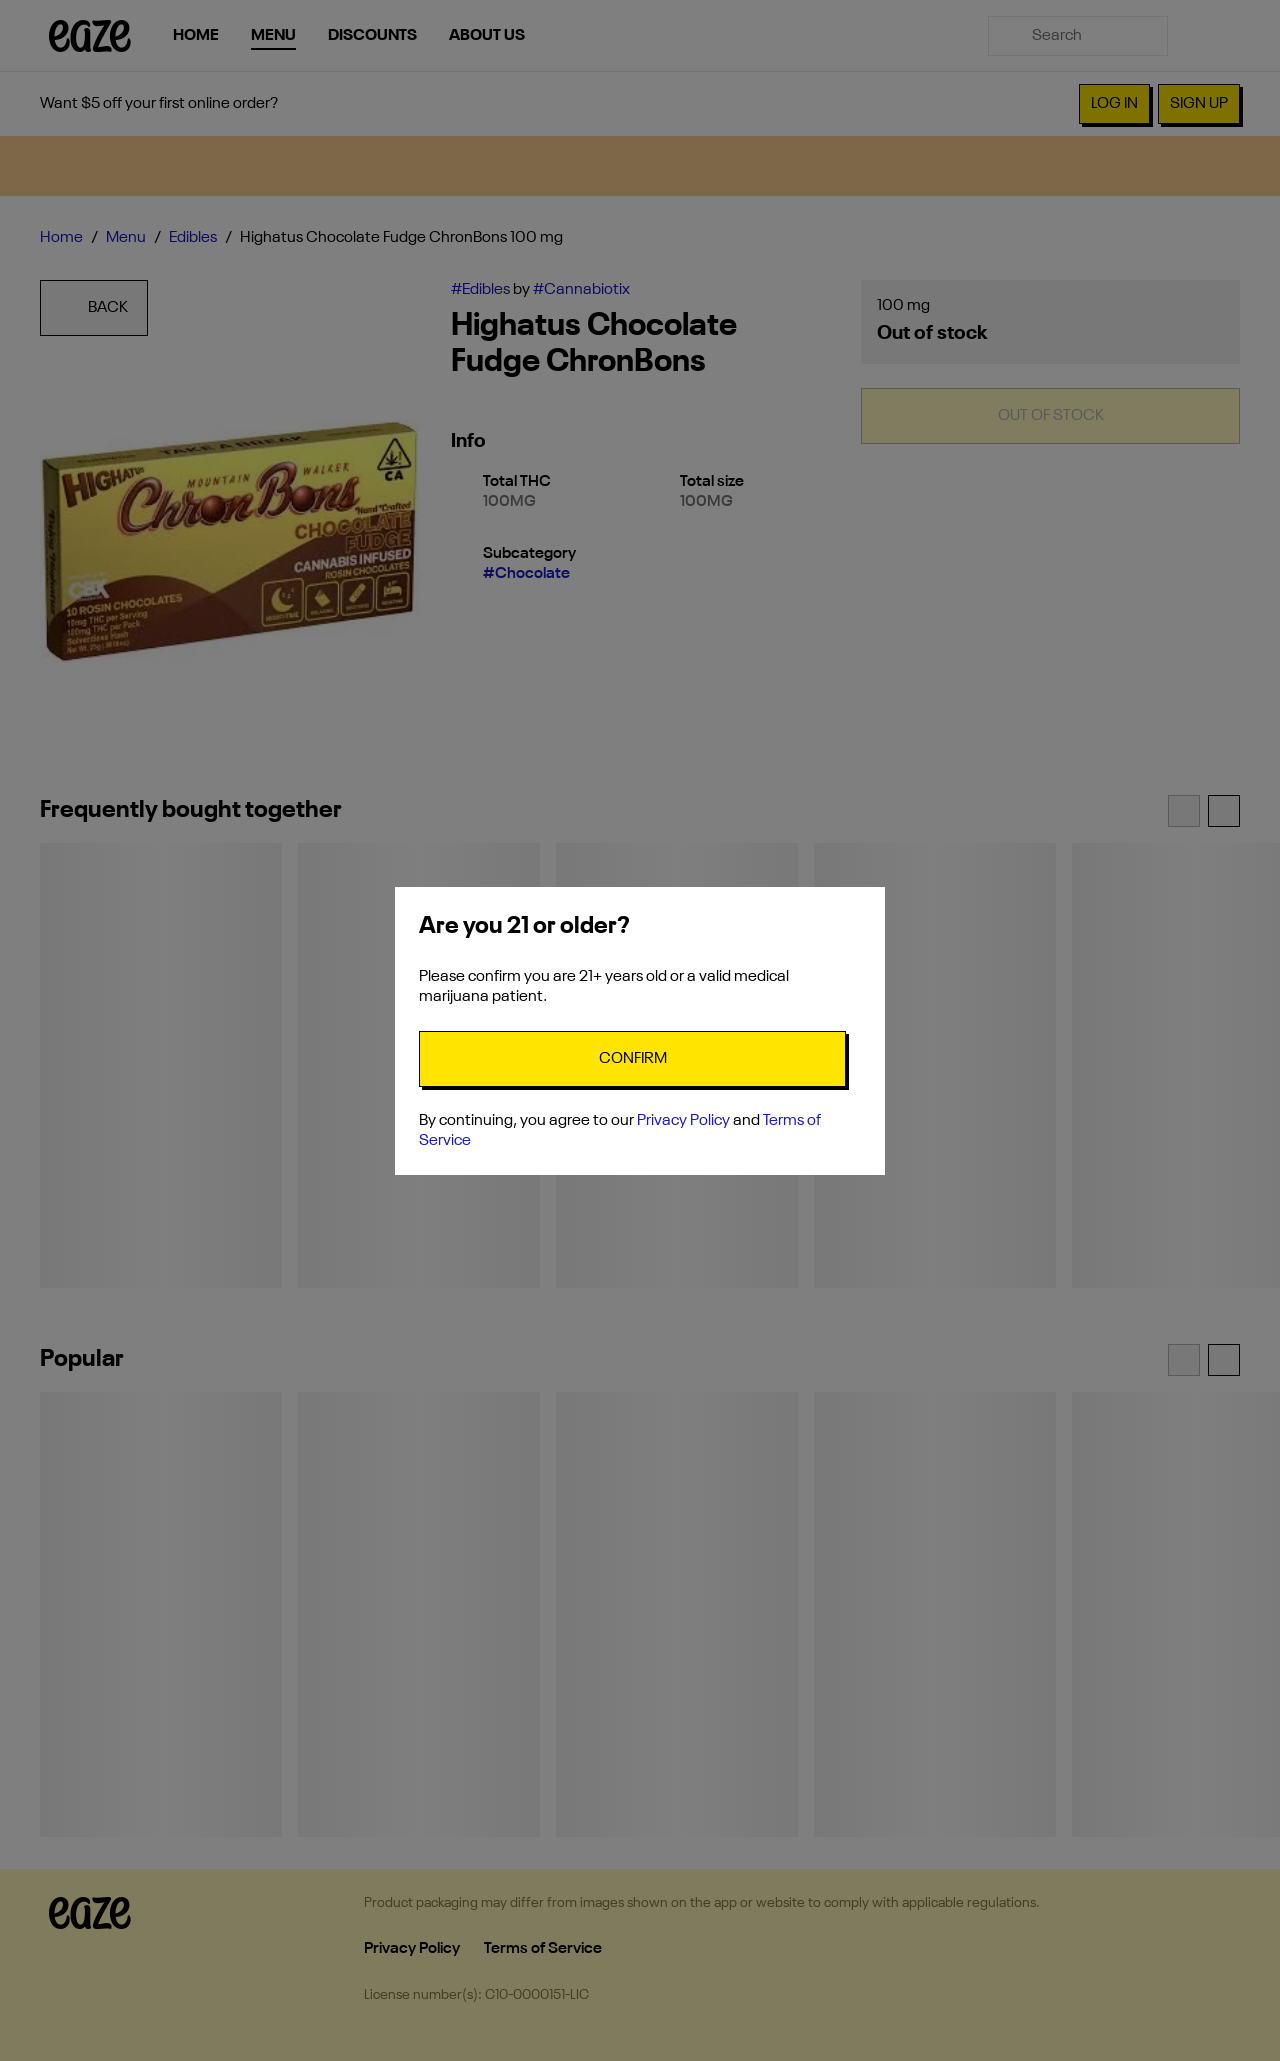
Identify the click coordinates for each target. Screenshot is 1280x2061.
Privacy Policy (683, 1121)
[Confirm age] (632, 1059)
